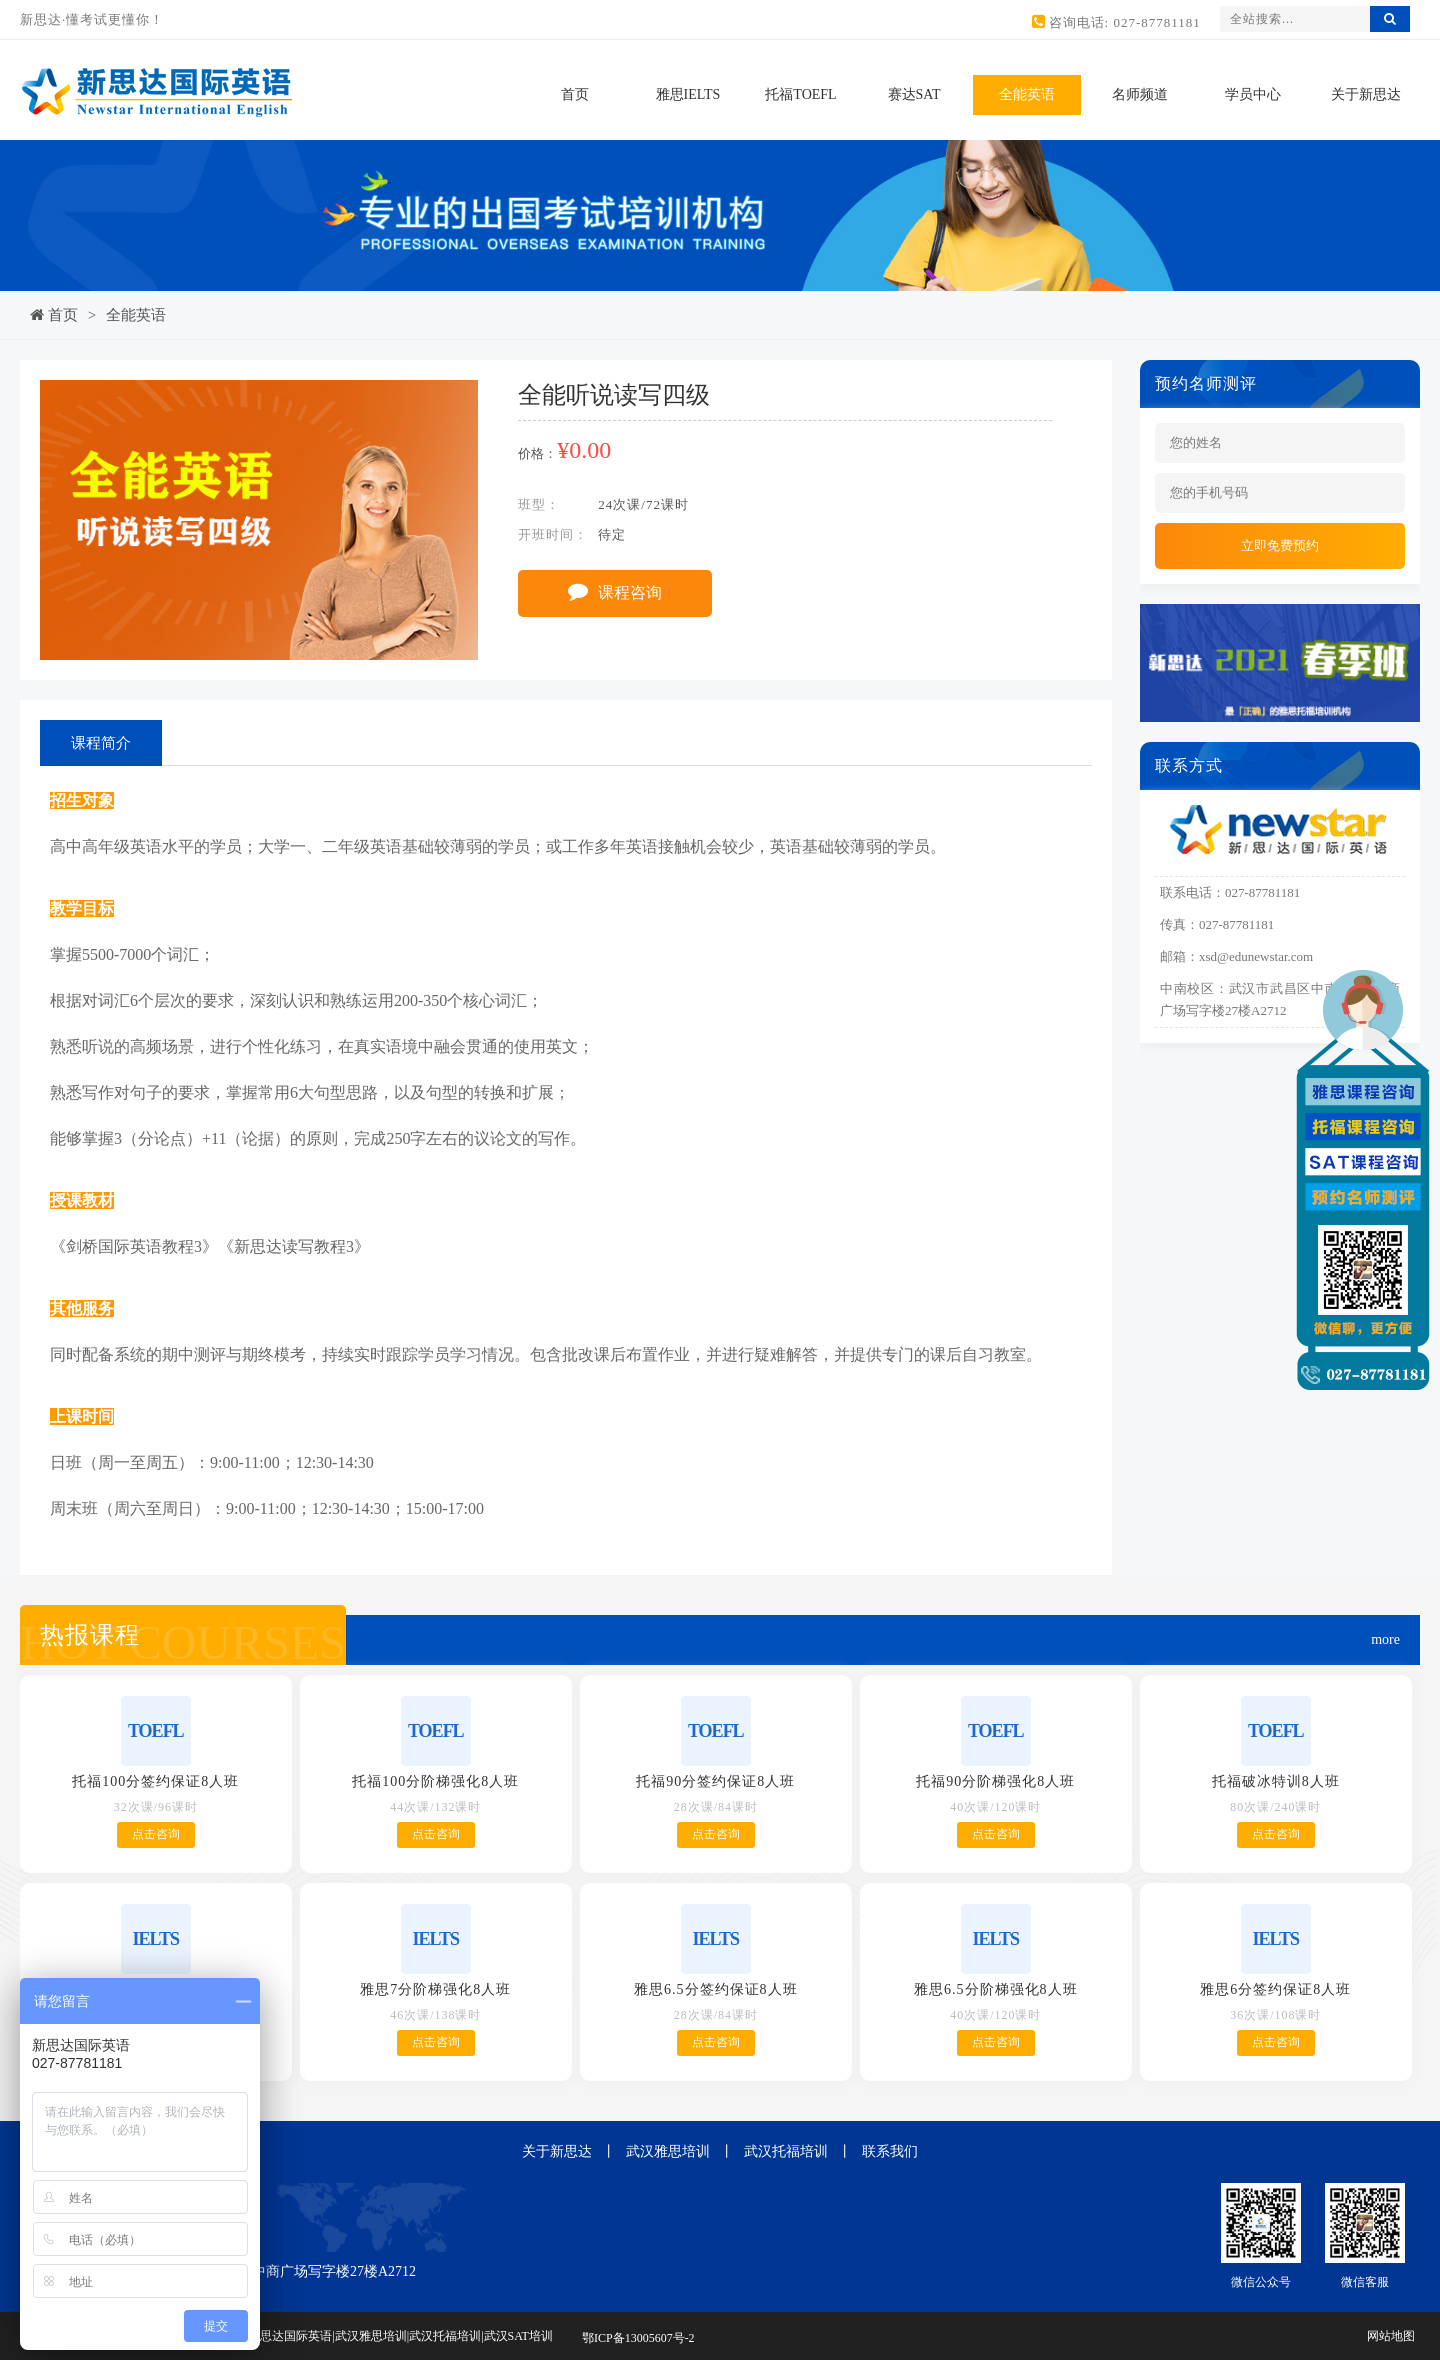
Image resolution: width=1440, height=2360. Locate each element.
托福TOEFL (800, 94)
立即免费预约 (1280, 545)
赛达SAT (914, 94)
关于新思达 (1366, 94)
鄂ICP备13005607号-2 (638, 2338)
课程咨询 (615, 591)
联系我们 (890, 2151)
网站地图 (1391, 2336)
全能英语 (1027, 94)
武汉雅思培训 (668, 2151)
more (1385, 1639)
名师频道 (1140, 94)
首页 (575, 94)
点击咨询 (156, 1834)
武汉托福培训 (786, 2151)
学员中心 (1253, 94)
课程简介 (101, 743)
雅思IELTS (688, 94)
